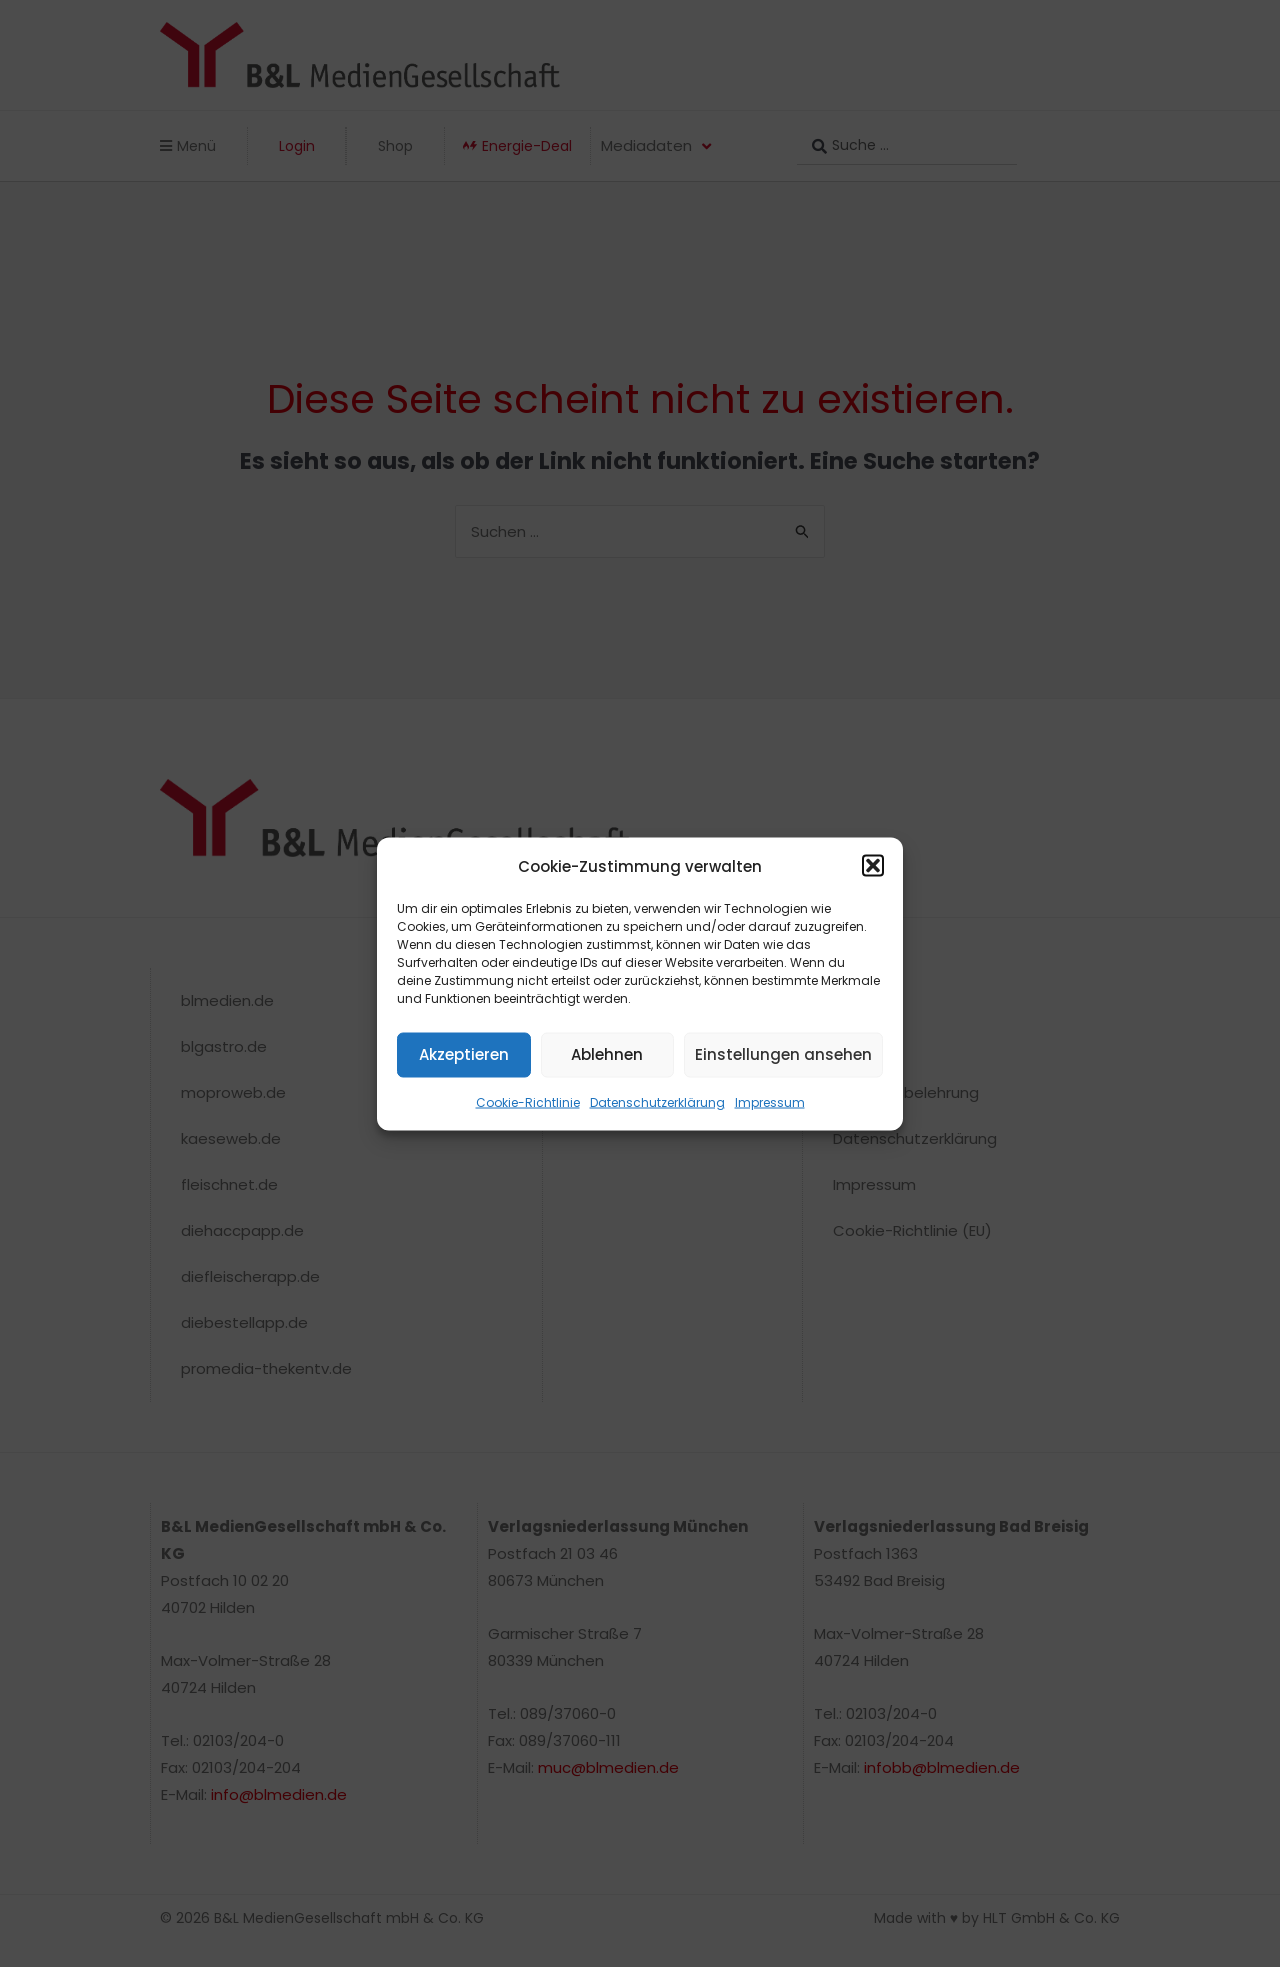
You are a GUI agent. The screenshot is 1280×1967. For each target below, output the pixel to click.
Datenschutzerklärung (657, 1101)
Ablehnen (607, 1054)
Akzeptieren (464, 1054)
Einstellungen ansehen (783, 1054)
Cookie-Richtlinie (528, 1101)
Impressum (770, 1101)
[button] (873, 866)
